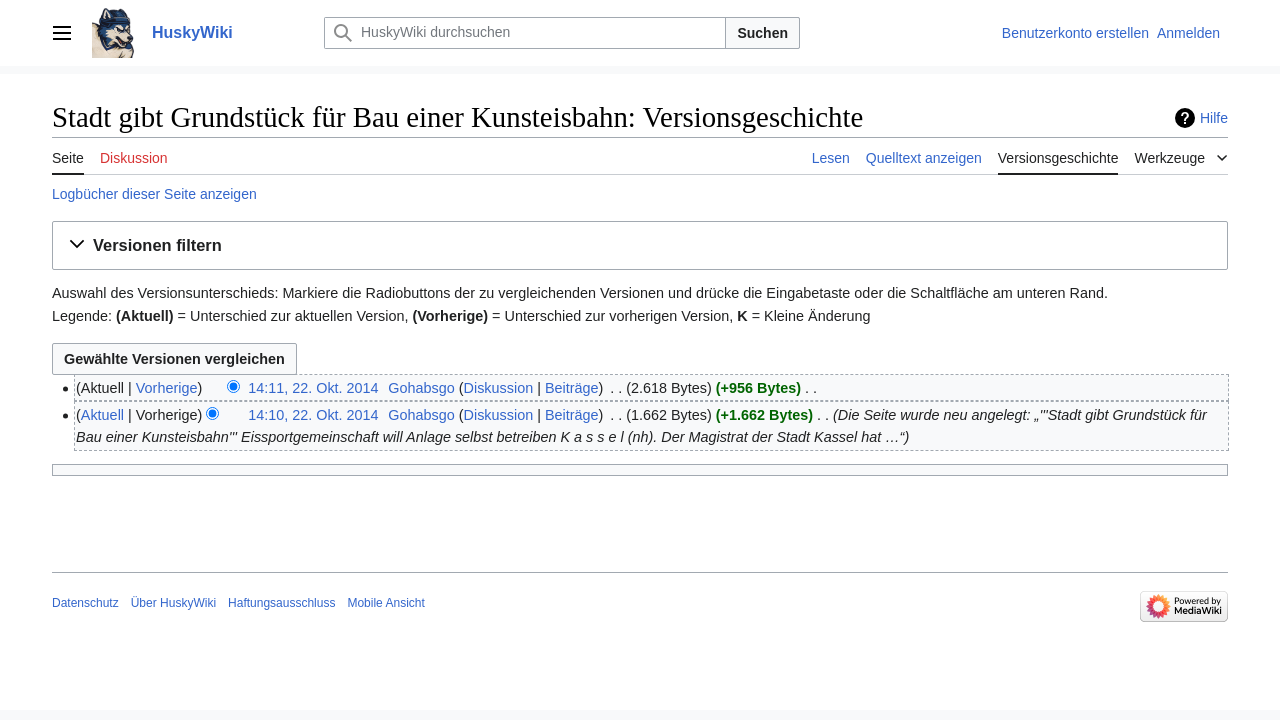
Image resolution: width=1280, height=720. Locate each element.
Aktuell (102, 415)
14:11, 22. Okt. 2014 (313, 388)
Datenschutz (85, 603)
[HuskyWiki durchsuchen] (525, 33)
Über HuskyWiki (173, 603)
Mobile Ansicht (385, 603)
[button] (640, 246)
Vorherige (167, 388)
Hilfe (1214, 118)
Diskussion (499, 388)
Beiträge (572, 388)
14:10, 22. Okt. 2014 (313, 415)
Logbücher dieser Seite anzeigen (154, 194)
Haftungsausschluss (281, 603)
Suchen (762, 33)
